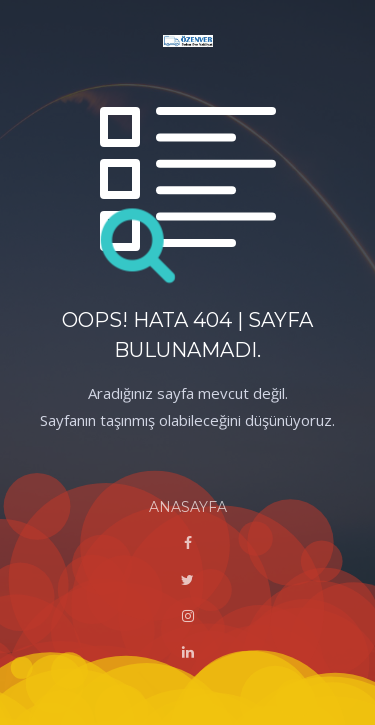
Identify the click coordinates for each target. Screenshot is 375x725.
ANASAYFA (188, 507)
